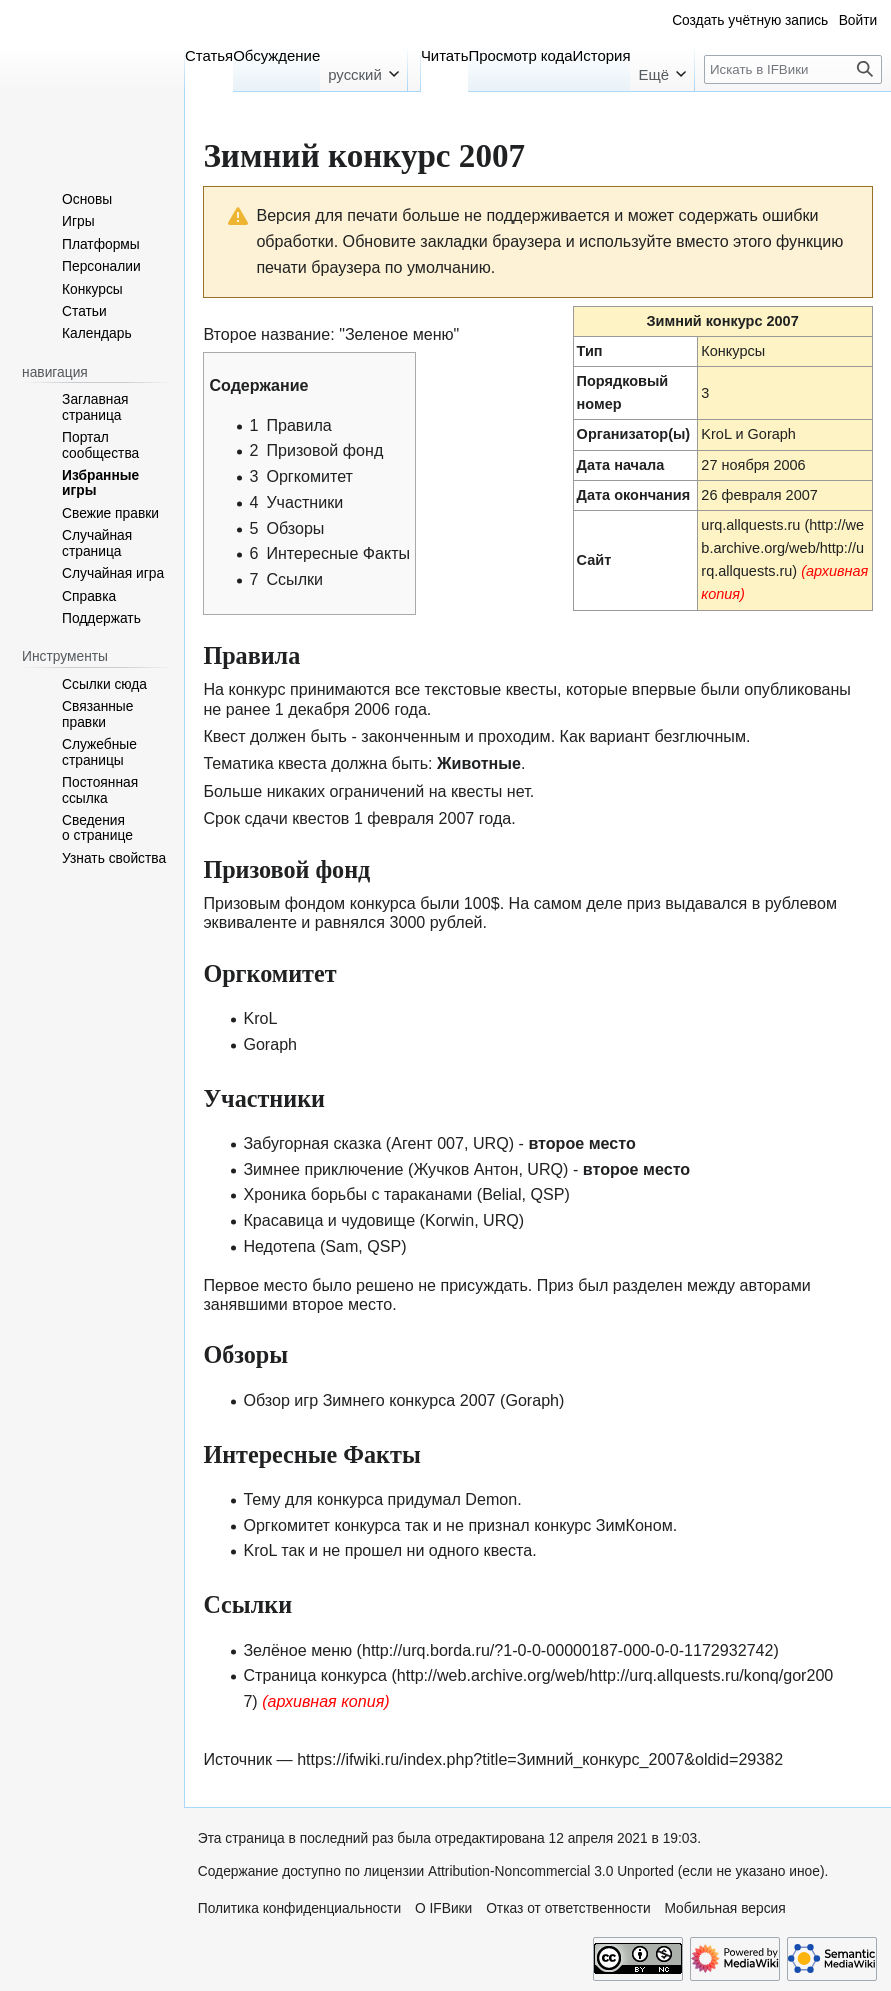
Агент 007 (427, 1143)
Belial (501, 1194)
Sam (341, 1246)
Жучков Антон (465, 1169)
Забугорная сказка (312, 1143)
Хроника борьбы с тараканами (357, 1194)
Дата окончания (634, 495)
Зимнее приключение (323, 1169)
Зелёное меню (297, 1650)
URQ (491, 1143)
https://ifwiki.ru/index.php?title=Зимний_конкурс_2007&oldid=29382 (540, 1759)
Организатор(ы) (634, 434)
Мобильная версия (724, 1908)
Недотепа (279, 1246)
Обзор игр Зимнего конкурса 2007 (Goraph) (403, 1400)
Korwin (449, 1220)
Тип (590, 351)
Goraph (772, 434)
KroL (716, 434)
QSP (547, 1194)
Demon (491, 1499)
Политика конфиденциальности (299, 1908)
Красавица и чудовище (329, 1220)
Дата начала (621, 465)
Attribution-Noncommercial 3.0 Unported (551, 1871)
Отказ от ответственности (568, 1908)
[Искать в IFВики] (793, 69)
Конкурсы (733, 351)
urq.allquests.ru (750, 525)
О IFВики (443, 1908)
